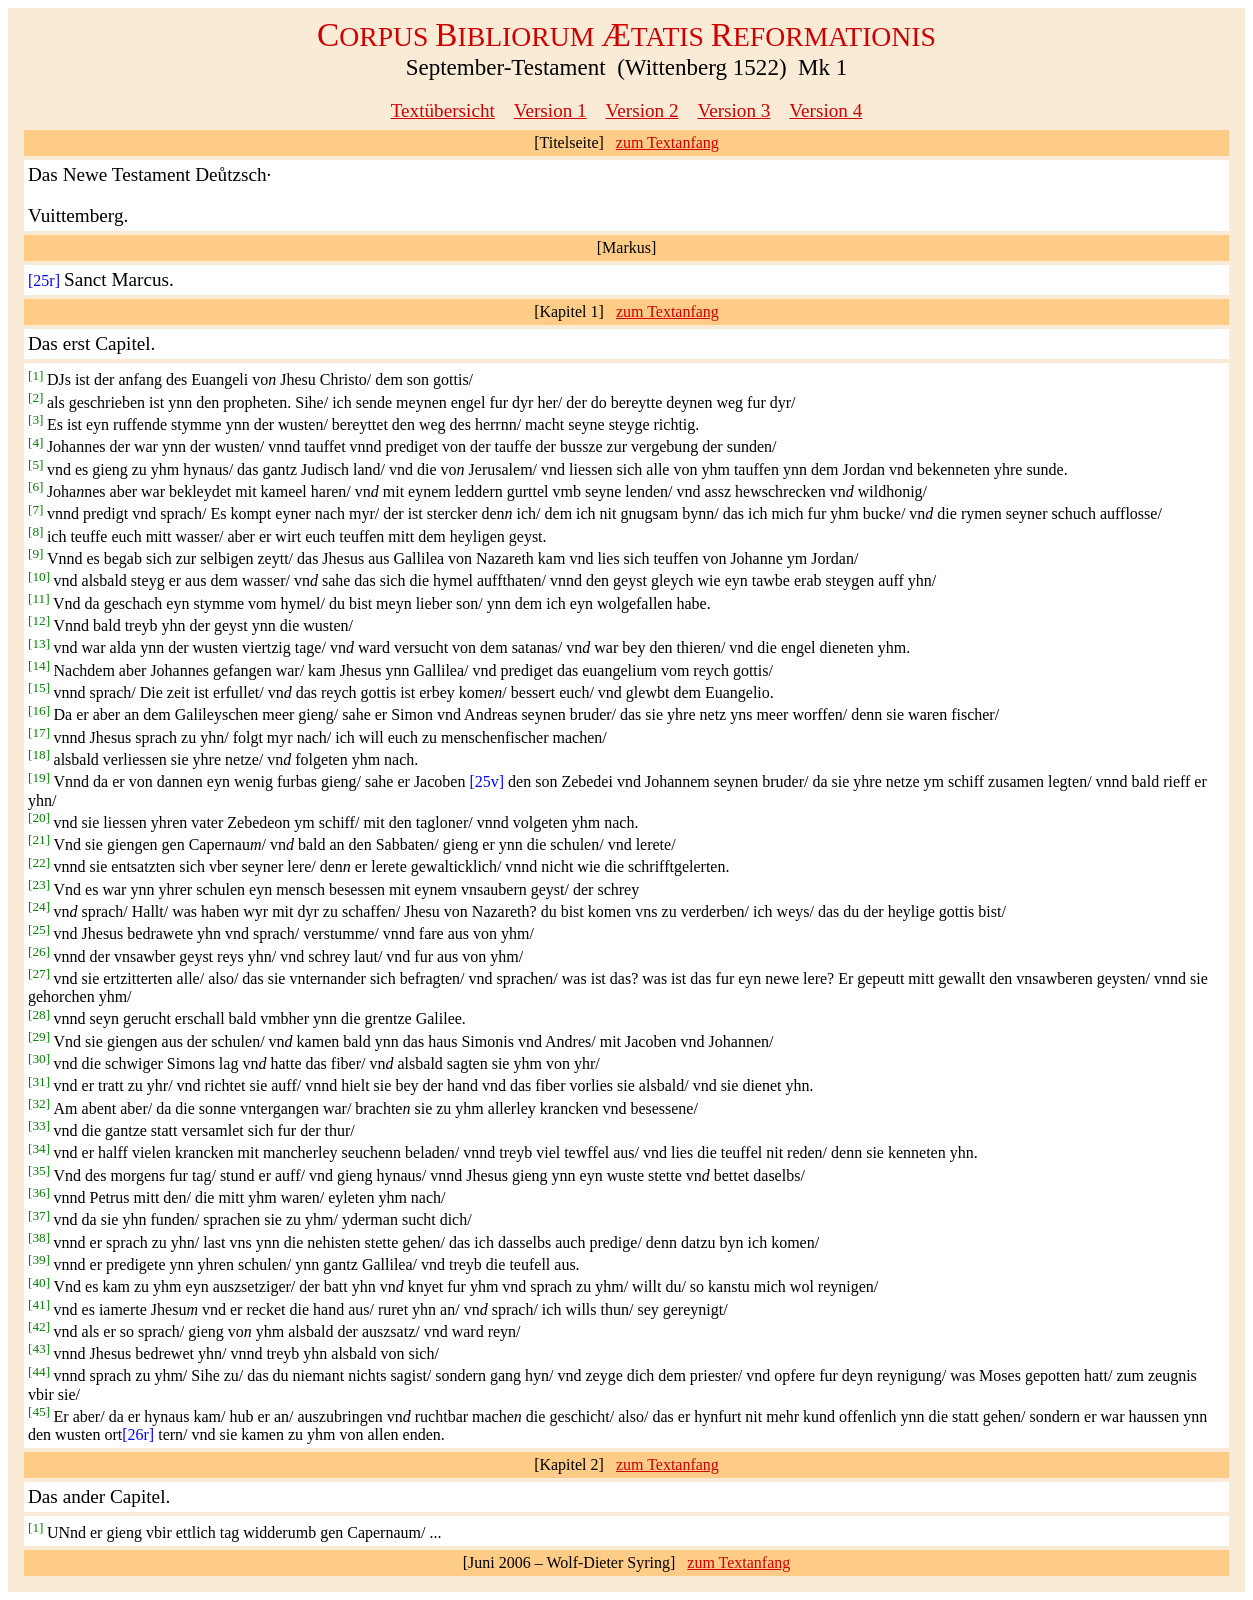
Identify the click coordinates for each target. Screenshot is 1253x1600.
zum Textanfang (667, 142)
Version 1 (550, 110)
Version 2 (642, 110)
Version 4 (825, 110)
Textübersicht (443, 110)
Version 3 (733, 110)
